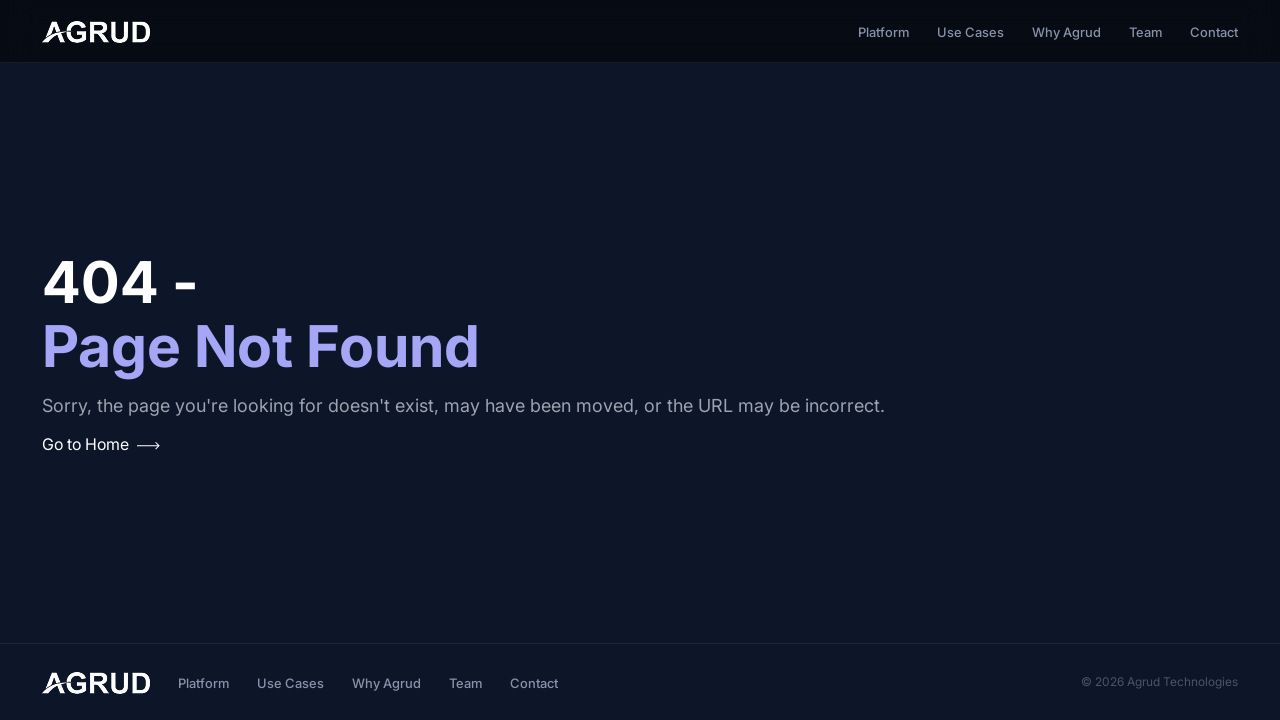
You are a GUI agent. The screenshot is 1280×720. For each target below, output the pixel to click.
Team (1145, 32)
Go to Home (101, 444)
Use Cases (970, 32)
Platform (883, 32)
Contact (1214, 32)
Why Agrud (1066, 32)
